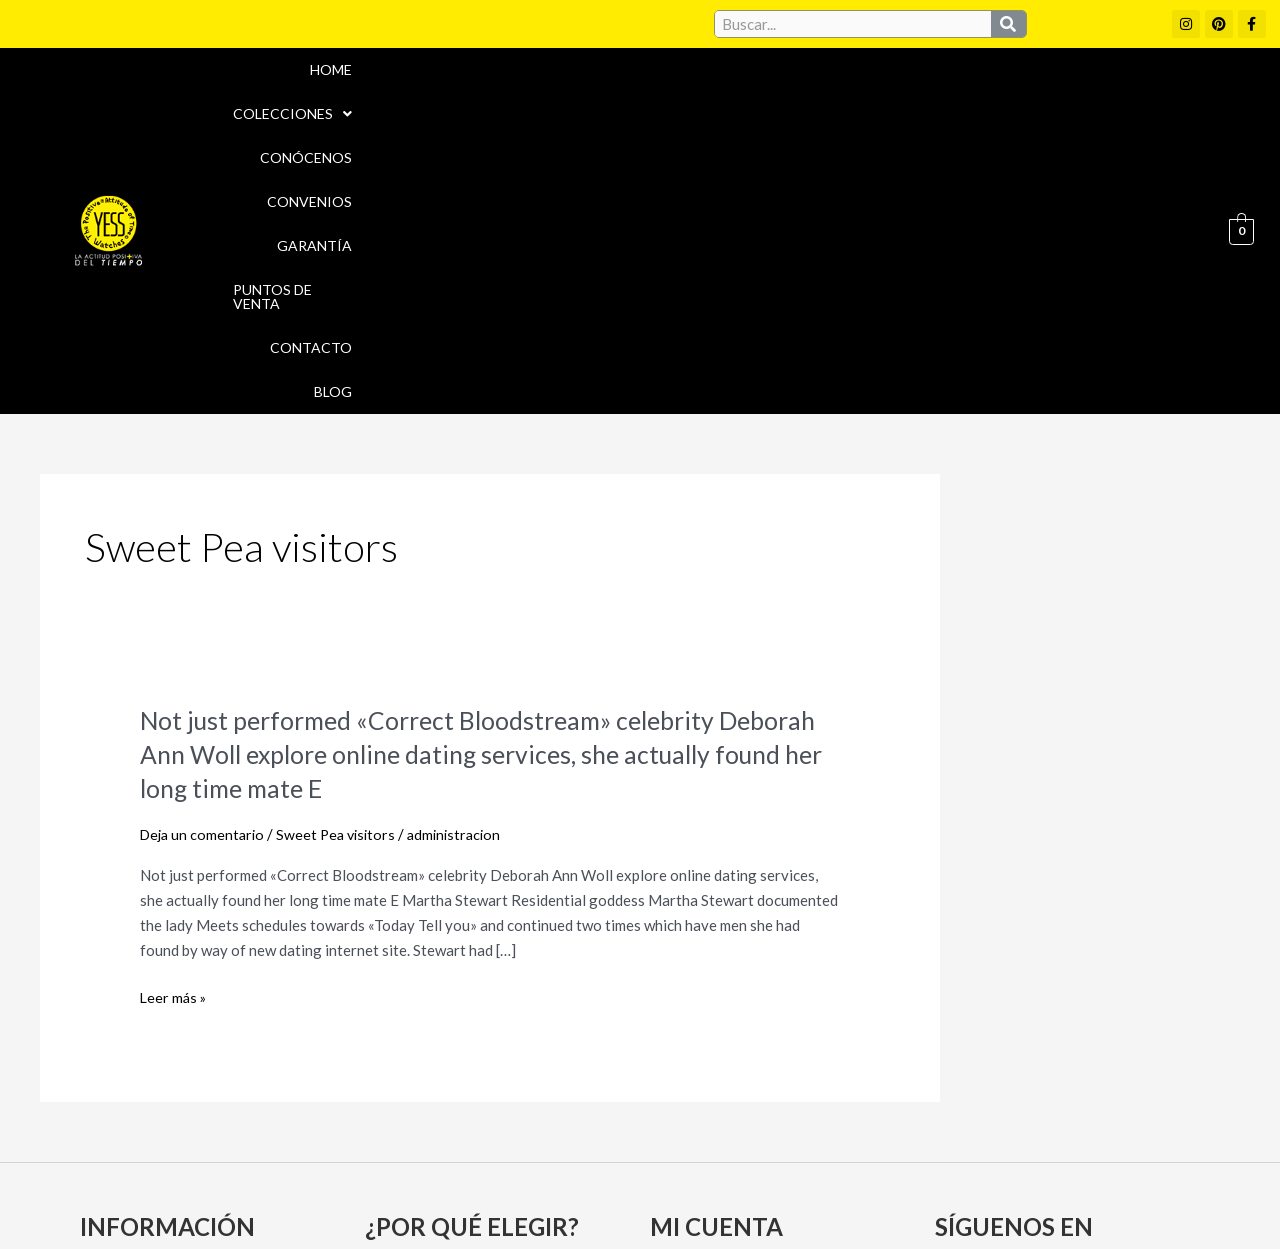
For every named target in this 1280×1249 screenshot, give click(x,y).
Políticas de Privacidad (999, 1154)
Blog (1169, 91)
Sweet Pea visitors (344, 555)
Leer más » (174, 718)
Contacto (1079, 91)
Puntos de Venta (943, 91)
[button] (447, 92)
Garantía (811, 91)
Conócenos (583, 91)
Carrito (682, 1035)
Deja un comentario (205, 555)
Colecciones (447, 91)
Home (337, 91)
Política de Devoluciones (866, 1197)
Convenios (701, 91)
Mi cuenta (691, 1000)
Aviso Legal (688, 1154)
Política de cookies (821, 1154)
